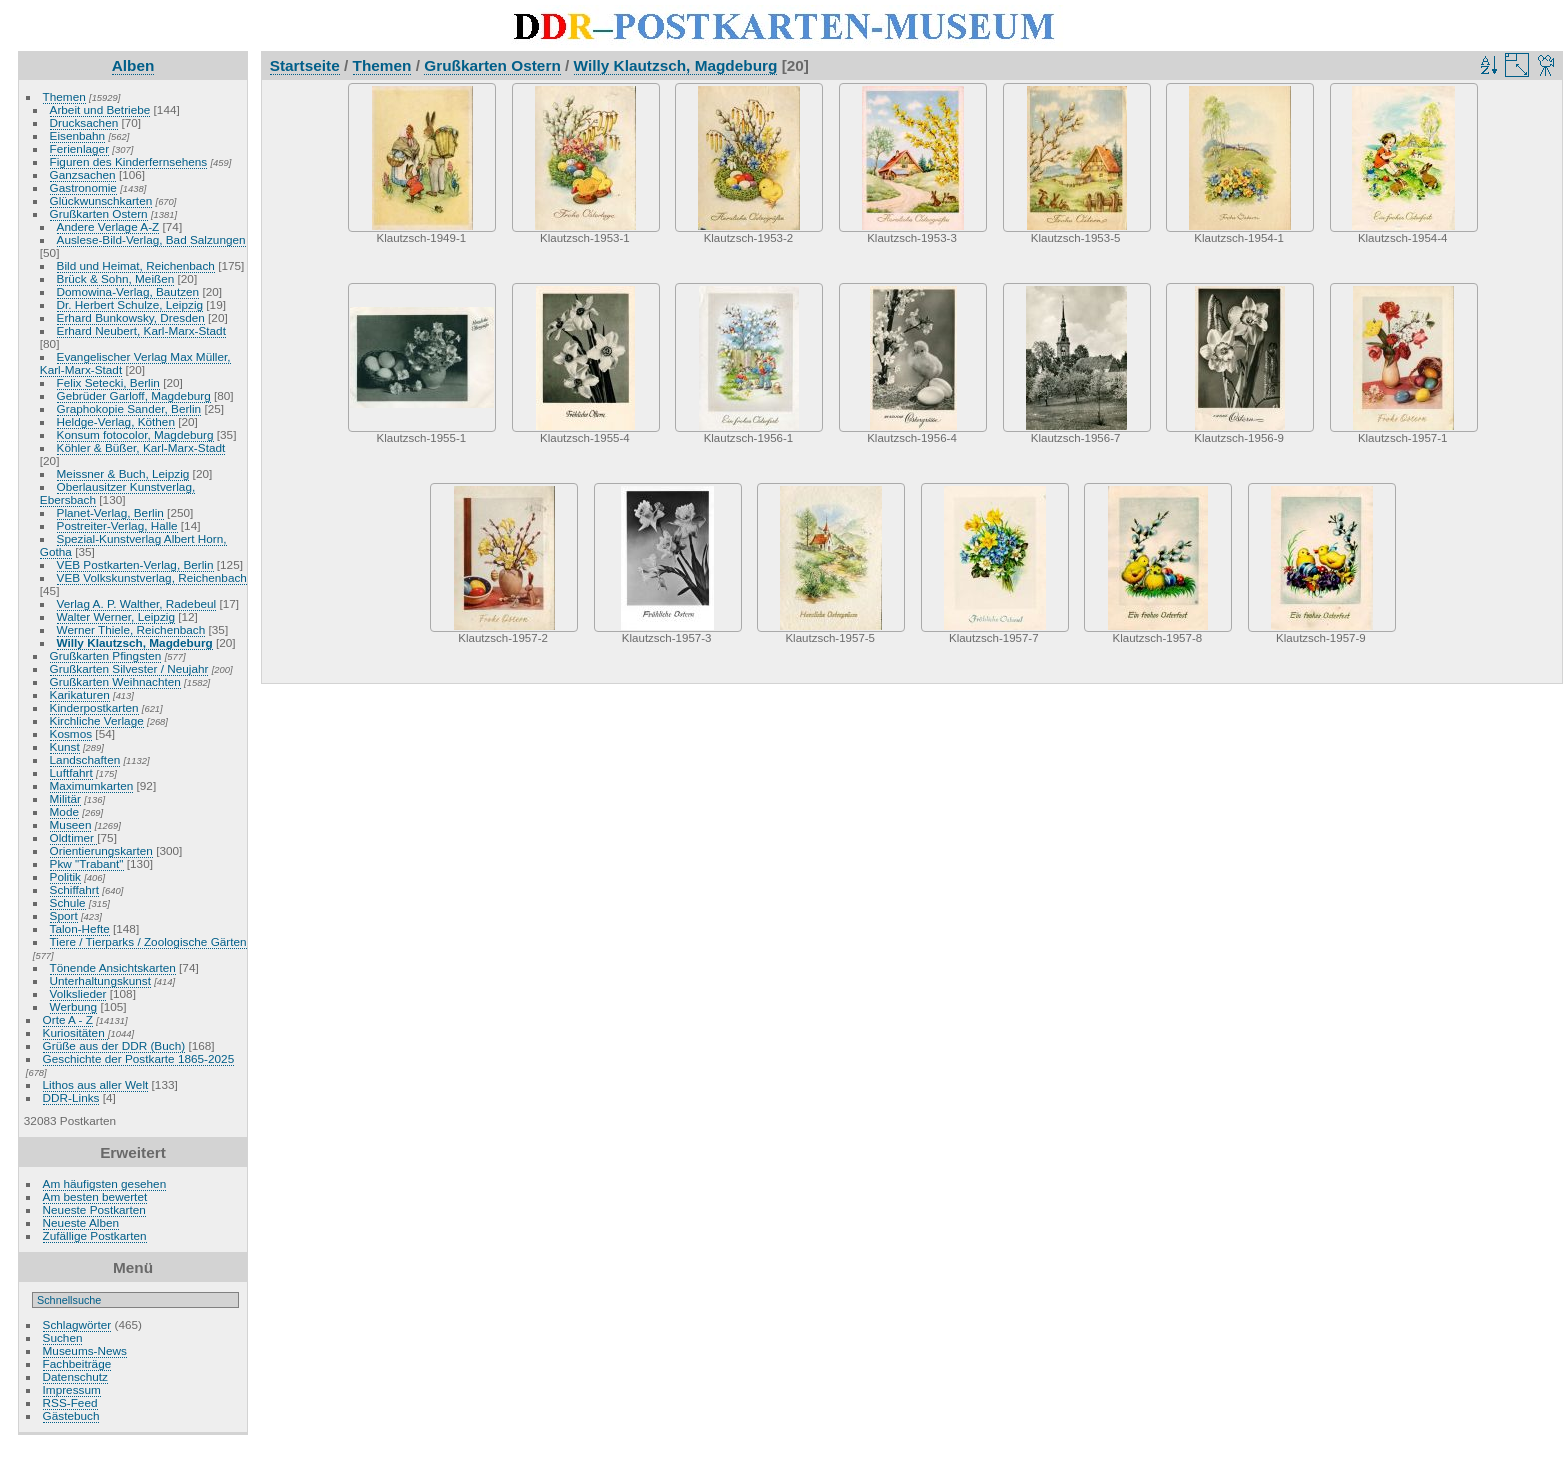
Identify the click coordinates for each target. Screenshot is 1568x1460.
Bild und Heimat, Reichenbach (136, 265)
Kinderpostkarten (94, 707)
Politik (65, 876)
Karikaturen (80, 694)
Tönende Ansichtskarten (113, 967)
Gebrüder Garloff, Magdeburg (134, 395)
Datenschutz (75, 1376)
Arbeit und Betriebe (100, 109)
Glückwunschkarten (101, 200)
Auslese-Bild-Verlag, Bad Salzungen (151, 239)
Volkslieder (78, 993)
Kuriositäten (75, 1032)
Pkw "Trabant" (87, 863)
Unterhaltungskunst (100, 980)
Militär (65, 798)
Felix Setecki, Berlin (108, 382)
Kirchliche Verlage (97, 720)
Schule (68, 902)
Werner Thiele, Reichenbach (131, 629)
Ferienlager (80, 148)
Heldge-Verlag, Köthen (116, 421)
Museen (71, 824)
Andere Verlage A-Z (108, 226)
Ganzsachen (83, 174)
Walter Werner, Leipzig (116, 616)
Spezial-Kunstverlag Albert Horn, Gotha (133, 545)
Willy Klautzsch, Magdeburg (135, 642)
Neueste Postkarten (94, 1209)
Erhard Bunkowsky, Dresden (131, 317)
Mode (64, 811)
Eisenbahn (78, 135)
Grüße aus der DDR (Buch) (114, 1045)
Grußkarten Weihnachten (115, 681)
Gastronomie (83, 187)
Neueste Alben (81, 1222)
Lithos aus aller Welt (96, 1084)
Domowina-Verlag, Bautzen (128, 291)
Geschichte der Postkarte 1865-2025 (139, 1058)
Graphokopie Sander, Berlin (129, 408)
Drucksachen (84, 122)
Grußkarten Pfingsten (106, 655)
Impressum (72, 1389)
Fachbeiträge (77, 1363)
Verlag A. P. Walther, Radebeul (137, 603)
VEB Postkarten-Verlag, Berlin (135, 564)
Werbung (74, 1006)
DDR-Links (71, 1097)
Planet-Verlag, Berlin (110, 512)
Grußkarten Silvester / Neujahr (129, 668)
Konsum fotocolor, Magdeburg (135, 434)
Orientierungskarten (101, 850)
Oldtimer (74, 837)
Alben (133, 65)
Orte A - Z (68, 1019)
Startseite (305, 65)
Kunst (65, 746)
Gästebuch (71, 1415)
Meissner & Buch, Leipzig (123, 473)
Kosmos (71, 733)
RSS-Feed (70, 1402)
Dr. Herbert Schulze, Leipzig (130, 304)
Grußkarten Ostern (99, 213)
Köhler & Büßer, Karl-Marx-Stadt (141, 447)
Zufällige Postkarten (95, 1235)
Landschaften (85, 759)
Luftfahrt (71, 772)
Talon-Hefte (80, 928)
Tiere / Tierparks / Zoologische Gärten (148, 941)
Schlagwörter (77, 1324)
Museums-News (85, 1350)
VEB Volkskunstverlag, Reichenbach (152, 577)
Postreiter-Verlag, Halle (117, 525)
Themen (64, 96)
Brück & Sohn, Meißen (116, 278)
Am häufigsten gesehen (105, 1183)
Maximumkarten (92, 785)
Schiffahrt (75, 889)
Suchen (63, 1337)
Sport (64, 915)
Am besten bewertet (95, 1196)
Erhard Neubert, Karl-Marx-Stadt (141, 330)
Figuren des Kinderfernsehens (129, 161)
